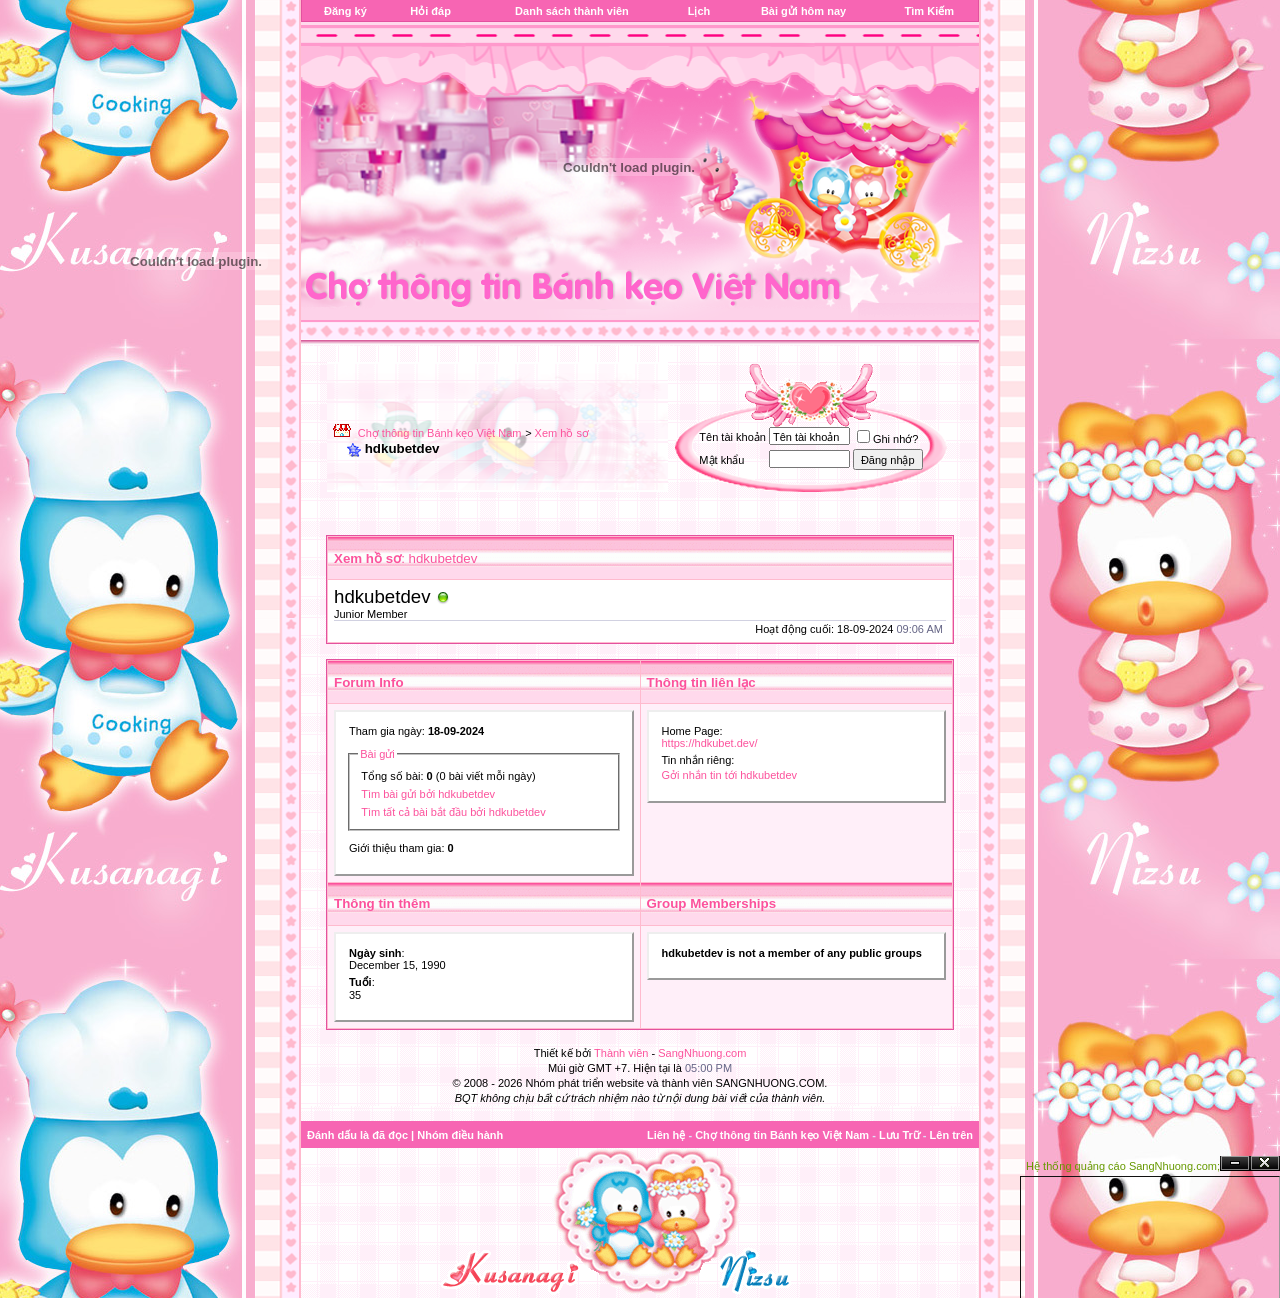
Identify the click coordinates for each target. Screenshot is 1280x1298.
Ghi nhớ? (888, 439)
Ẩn (1235, 1163)
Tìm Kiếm (929, 11)
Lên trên (951, 1135)
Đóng (1265, 1163)
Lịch (699, 11)
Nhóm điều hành (460, 1135)
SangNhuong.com (702, 1053)
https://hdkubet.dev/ (710, 743)
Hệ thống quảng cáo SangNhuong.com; (1123, 1166)
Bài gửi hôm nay (803, 11)
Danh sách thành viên (572, 11)
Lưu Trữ (899, 1135)
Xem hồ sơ (562, 433)
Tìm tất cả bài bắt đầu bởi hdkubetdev (453, 812)
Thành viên (621, 1053)
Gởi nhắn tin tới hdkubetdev (730, 775)
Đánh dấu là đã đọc (357, 1135)
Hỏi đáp (430, 11)
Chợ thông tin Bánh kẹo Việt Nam (440, 433)
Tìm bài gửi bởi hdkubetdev (428, 794)
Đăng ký (345, 11)
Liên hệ (666, 1135)
